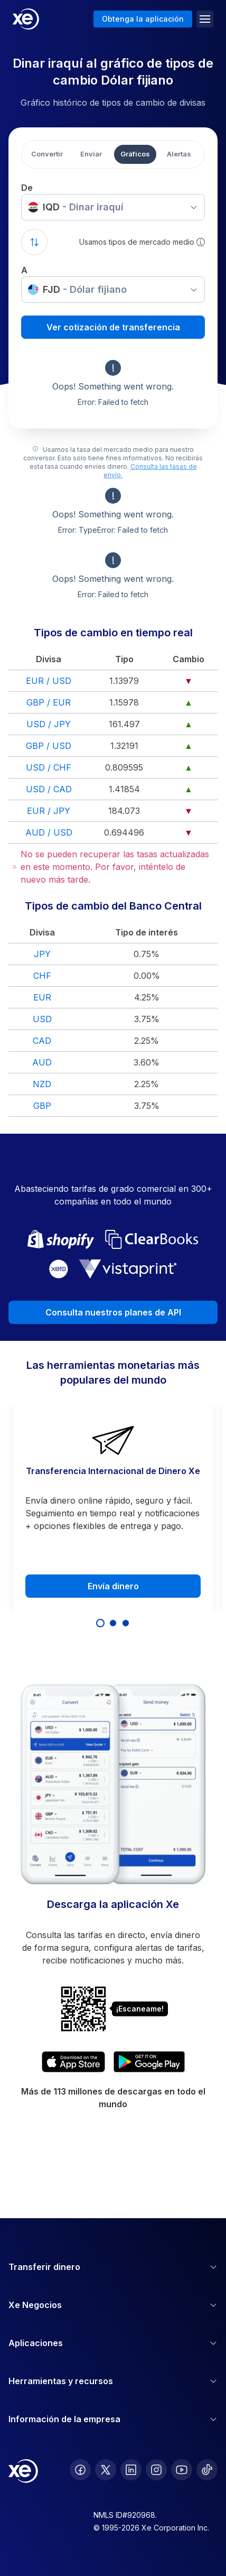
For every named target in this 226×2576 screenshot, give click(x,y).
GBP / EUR (48, 702)
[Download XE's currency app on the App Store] (73, 2061)
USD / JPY (48, 724)
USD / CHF (48, 767)
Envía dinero (113, 1586)
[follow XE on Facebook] (80, 2469)
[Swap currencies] (34, 242)
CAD (42, 1040)
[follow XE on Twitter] (105, 2469)
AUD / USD (48, 832)
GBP (42, 1105)
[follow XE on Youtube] (181, 2469)
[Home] (26, 19)
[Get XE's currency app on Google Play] (149, 2061)
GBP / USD (48, 745)
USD (42, 1019)
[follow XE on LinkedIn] (131, 2469)
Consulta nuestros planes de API (113, 1312)
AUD (42, 1062)
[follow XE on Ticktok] (207, 2469)
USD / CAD (49, 789)
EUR (42, 997)
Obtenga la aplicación (143, 18)
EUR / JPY (48, 810)
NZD (42, 1084)
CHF (42, 975)
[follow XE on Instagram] (156, 2469)
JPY (42, 954)
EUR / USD (48, 680)
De (27, 187)
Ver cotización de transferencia (113, 327)
